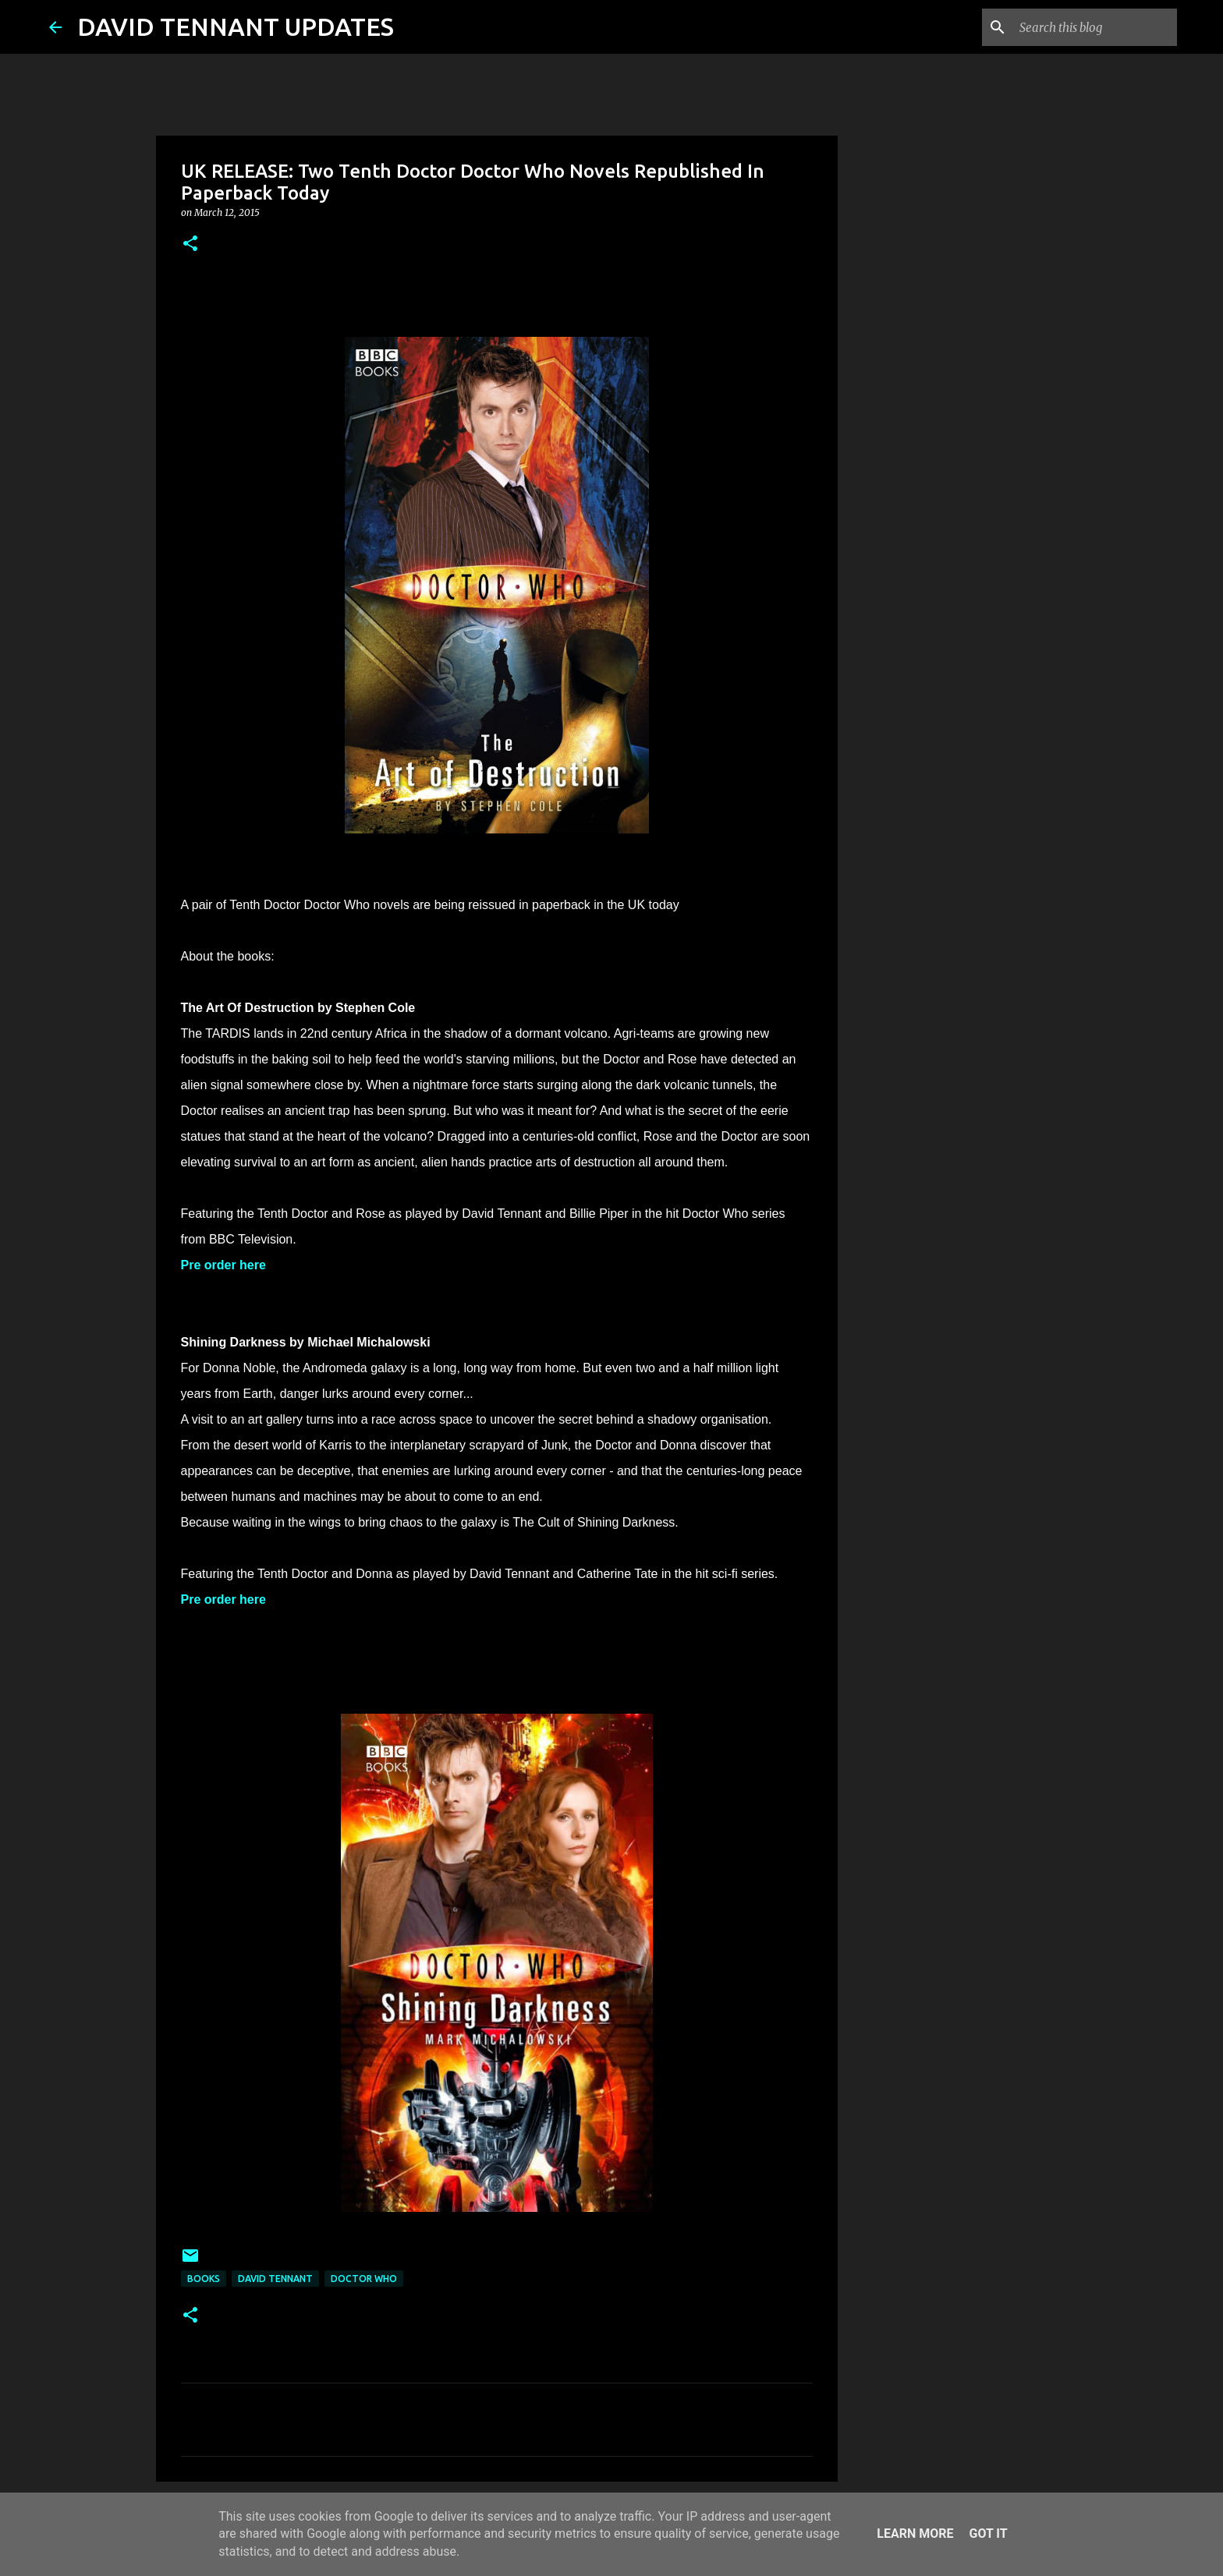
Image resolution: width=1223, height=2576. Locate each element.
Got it (988, 2533)
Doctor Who (364, 2278)
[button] (190, 244)
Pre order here (223, 1265)
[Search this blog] (1095, 27)
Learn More (915, 2533)
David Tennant (275, 2278)
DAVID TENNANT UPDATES (235, 26)
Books (203, 2278)
